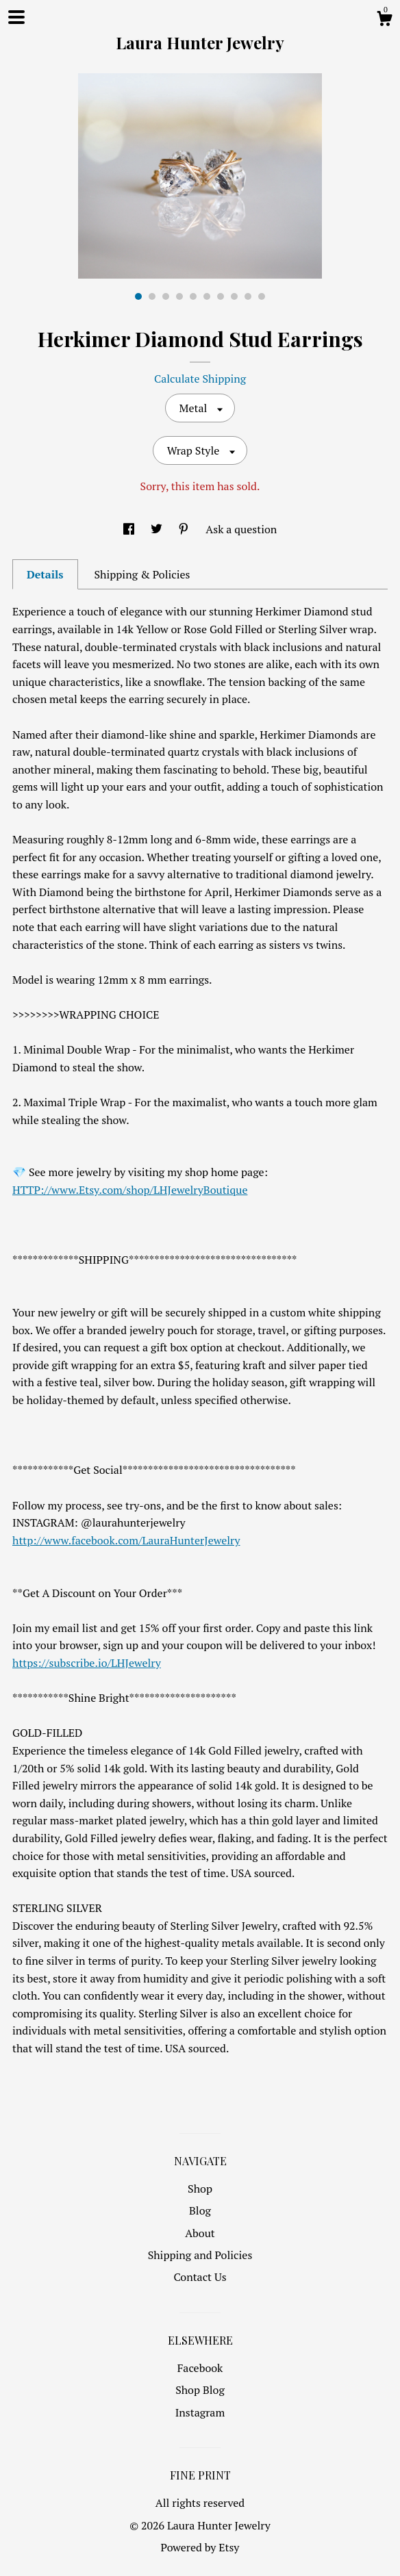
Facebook (200, 2367)
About (200, 2233)
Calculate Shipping (200, 378)
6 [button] (206, 296)
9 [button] (248, 296)
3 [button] (165, 296)
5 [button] (193, 296)
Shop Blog (200, 2389)
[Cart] (384, 20)
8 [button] (234, 296)
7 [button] (220, 296)
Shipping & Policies (142, 574)
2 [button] (152, 296)
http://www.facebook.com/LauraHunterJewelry (126, 1540)
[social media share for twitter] (158, 529)
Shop (200, 2188)
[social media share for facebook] (130, 529)
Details (45, 574)
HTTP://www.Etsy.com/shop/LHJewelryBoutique (129, 1189)
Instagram (200, 2412)
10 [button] (261, 296)
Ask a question (241, 529)
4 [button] (179, 296)
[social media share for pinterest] (185, 529)
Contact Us (199, 2276)
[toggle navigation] (16, 17)
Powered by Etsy (200, 2547)
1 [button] (138, 296)
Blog (200, 2210)
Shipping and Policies (200, 2254)
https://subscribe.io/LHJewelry (86, 1662)
